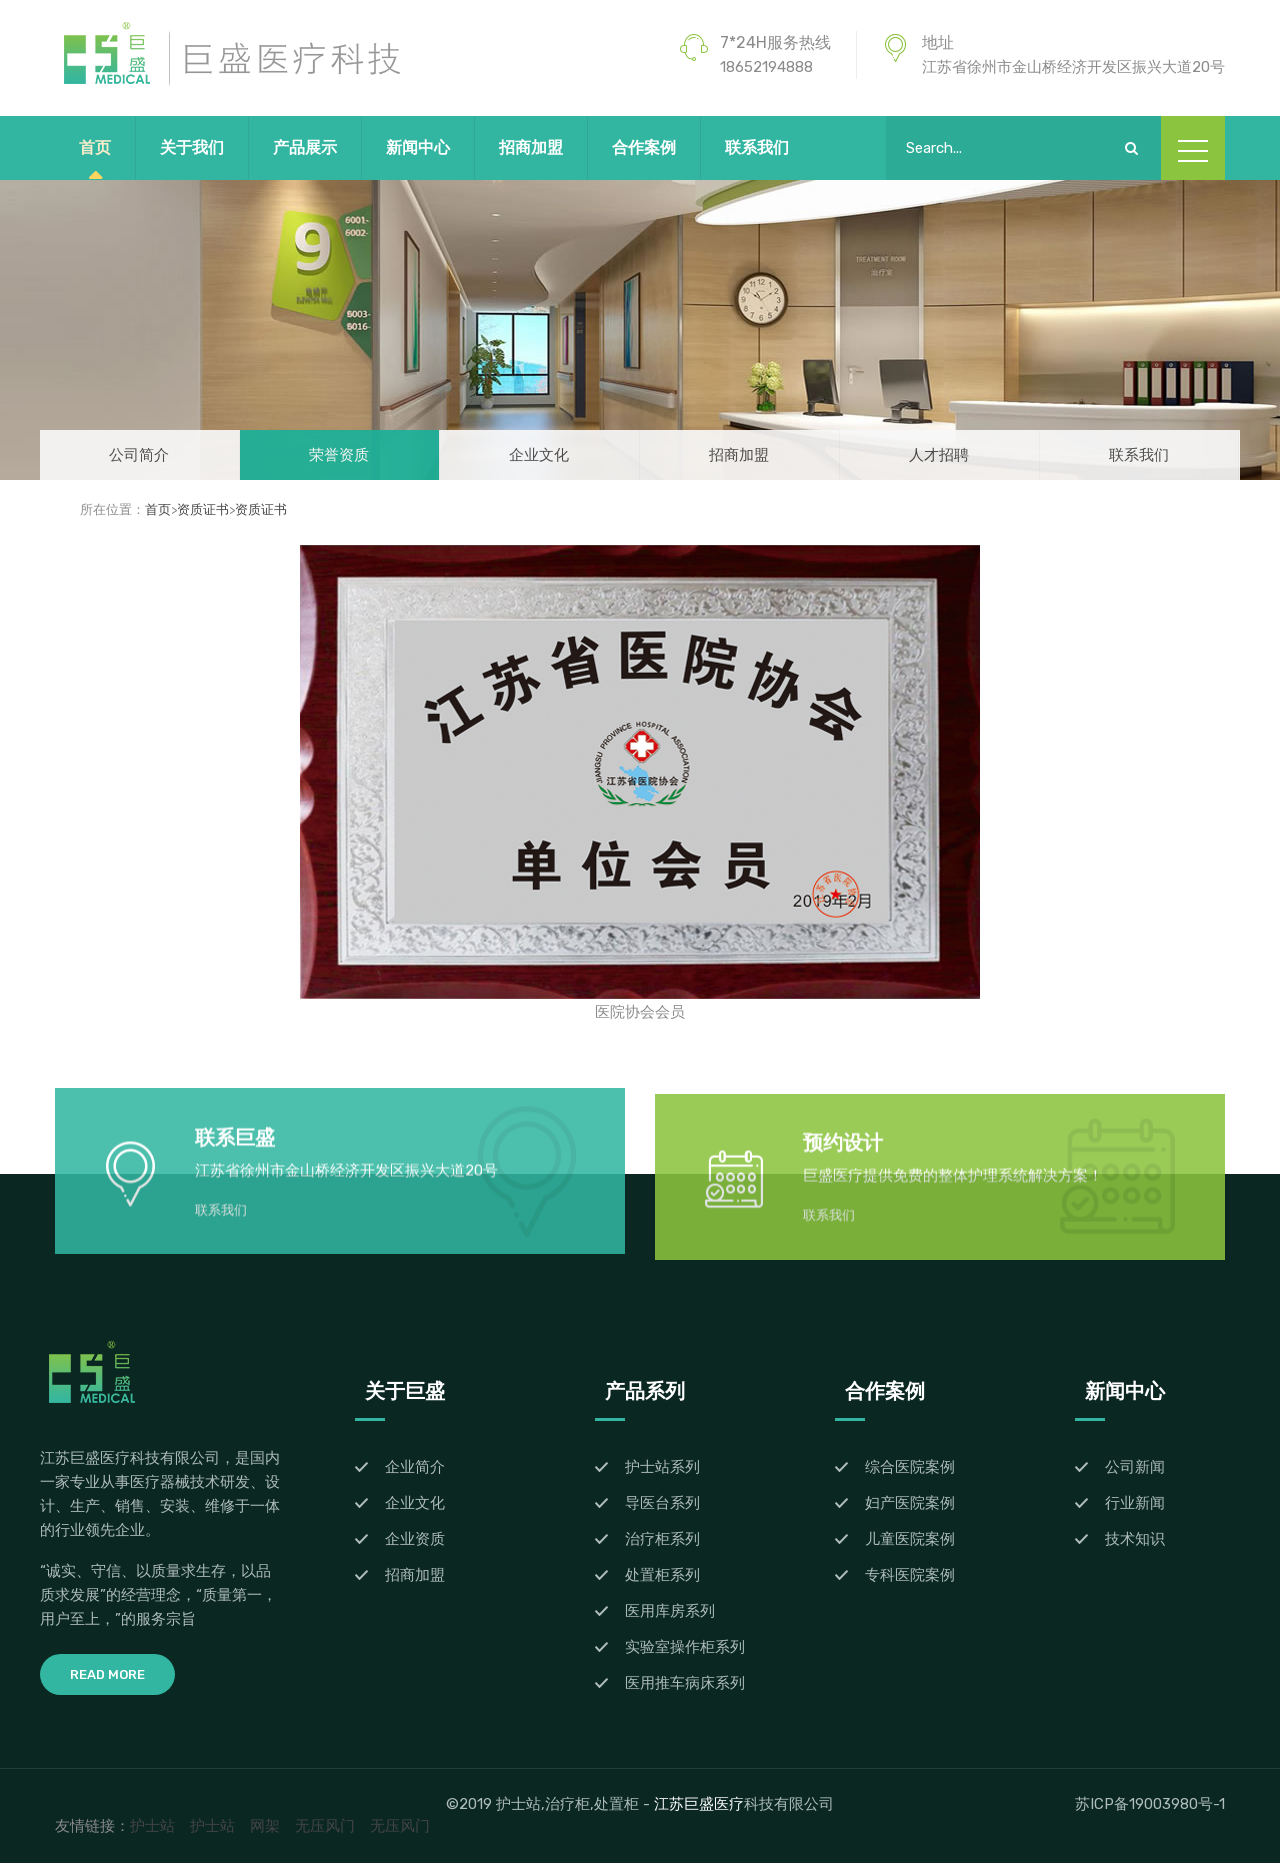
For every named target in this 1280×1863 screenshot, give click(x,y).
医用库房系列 (670, 1611)
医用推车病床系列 (685, 1683)
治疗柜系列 (662, 1539)
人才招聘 (939, 455)
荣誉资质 (339, 455)
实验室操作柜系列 (685, 1647)
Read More (107, 1674)
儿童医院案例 (910, 1539)
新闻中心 (418, 147)
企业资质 (415, 1539)
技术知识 (1135, 1539)
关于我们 (192, 147)
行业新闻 (1135, 1503)
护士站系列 (662, 1467)
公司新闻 (1135, 1467)
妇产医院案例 (910, 1503)
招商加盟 (531, 147)
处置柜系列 (662, 1575)
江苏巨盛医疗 (699, 1803)
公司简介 (139, 455)
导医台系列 (662, 1503)
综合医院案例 (910, 1467)
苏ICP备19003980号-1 (1150, 1804)
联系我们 (757, 147)
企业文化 (539, 455)
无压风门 (325, 1826)
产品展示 (305, 147)
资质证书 (203, 509)
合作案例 (644, 147)
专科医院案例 (910, 1575)
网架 (265, 1826)
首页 (95, 147)
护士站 (152, 1826)
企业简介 (415, 1467)
